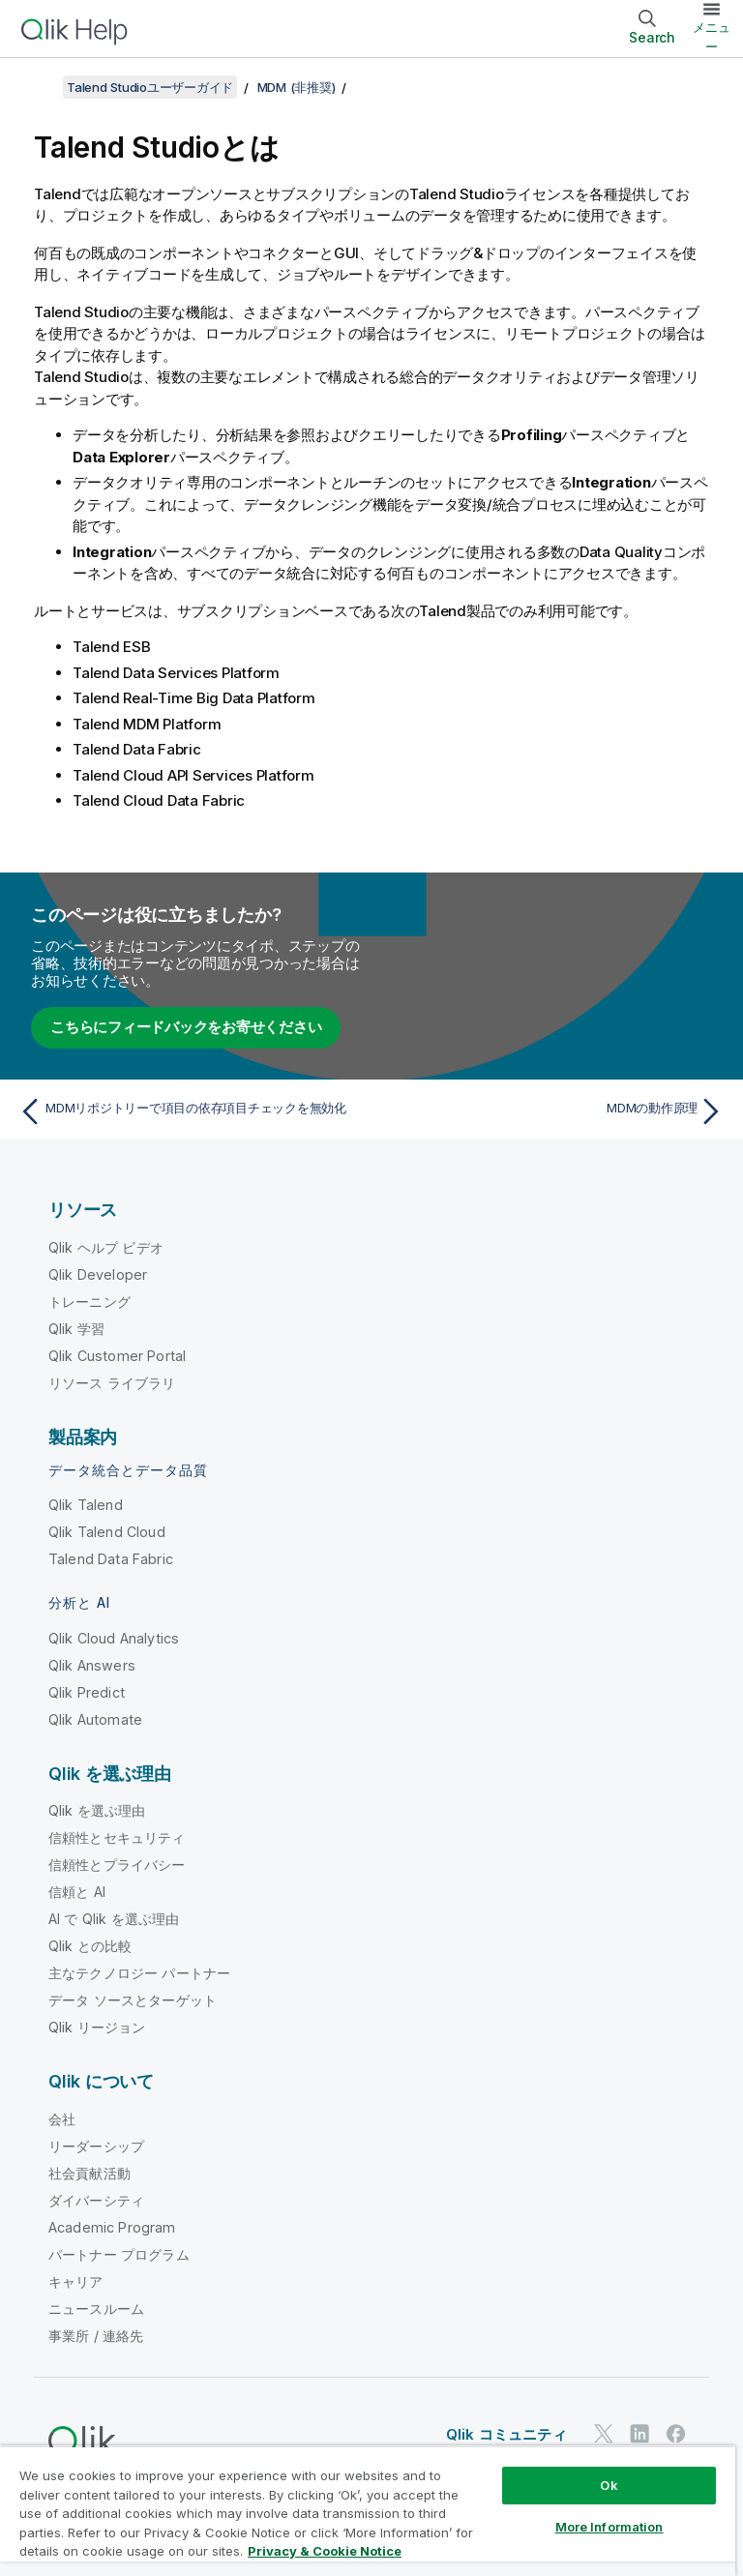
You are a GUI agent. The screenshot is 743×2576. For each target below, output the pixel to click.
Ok (608, 2485)
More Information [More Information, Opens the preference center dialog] (609, 2526)
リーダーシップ (96, 2146)
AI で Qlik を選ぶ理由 (113, 1918)
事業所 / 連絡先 (95, 2335)
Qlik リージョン (97, 2027)
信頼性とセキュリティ (117, 1837)
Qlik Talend (85, 1504)
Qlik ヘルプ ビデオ (105, 1247)
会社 (61, 2119)
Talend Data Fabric (110, 1559)
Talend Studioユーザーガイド (150, 87)
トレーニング (89, 1301)
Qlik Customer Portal (117, 1355)
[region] (367, 2510)
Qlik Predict (86, 1692)
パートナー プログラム (119, 2254)
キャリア (76, 2281)
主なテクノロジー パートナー (139, 1973)
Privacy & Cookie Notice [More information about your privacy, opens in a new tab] (324, 2551)
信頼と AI (76, 1891)
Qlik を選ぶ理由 (97, 1810)
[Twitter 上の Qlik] (603, 2434)
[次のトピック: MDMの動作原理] (553, 1111)
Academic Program (112, 2227)
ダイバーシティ (96, 2200)
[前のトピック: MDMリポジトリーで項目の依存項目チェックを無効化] (190, 1111)
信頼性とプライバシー (117, 1864)
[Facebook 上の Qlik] (676, 2434)
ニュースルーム (96, 2308)
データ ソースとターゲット (132, 2000)
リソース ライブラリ (112, 1383)
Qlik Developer (97, 1274)
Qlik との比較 (90, 1946)
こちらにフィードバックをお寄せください (185, 1027)
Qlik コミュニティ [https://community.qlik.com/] (506, 2434)
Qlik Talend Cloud (106, 1532)
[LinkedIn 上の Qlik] (639, 2434)
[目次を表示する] (38, 87)
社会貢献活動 (89, 2173)
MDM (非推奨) (296, 87)
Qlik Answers (91, 1665)
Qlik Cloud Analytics (113, 1638)
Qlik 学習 (76, 1328)
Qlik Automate (95, 1719)
